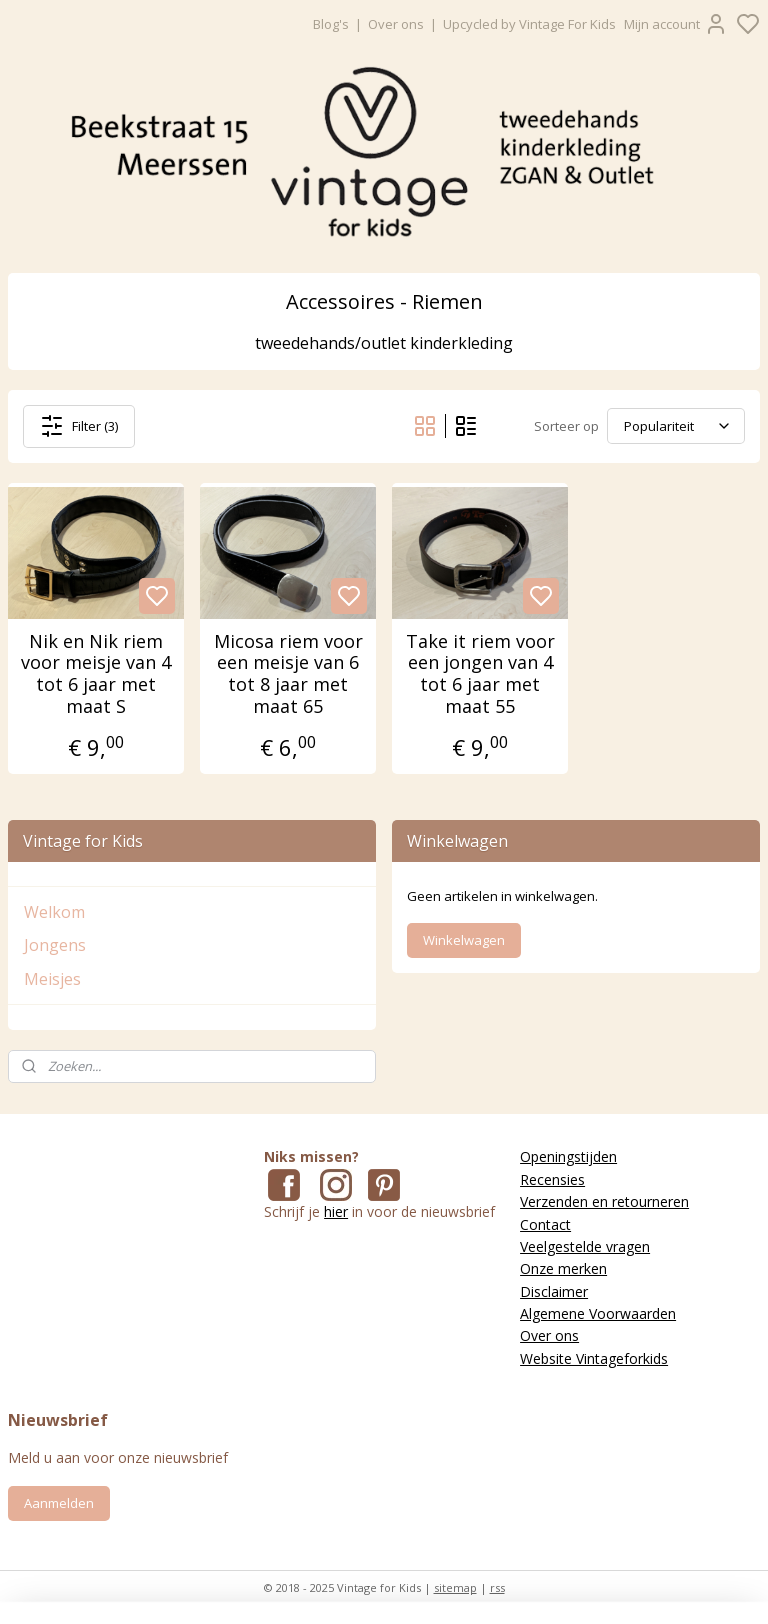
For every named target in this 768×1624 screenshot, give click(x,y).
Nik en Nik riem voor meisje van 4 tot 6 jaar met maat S (96, 674)
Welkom (54, 912)
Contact (545, 1224)
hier (336, 1211)
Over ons (396, 24)
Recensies (552, 1179)
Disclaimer (554, 1291)
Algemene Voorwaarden (598, 1313)
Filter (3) (79, 425)
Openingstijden (568, 1156)
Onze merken (563, 1268)
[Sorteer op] (676, 426)
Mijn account (676, 24)
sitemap (455, 1587)
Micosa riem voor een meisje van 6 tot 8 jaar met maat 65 (288, 674)
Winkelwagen (464, 940)
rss (497, 1587)
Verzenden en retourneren (604, 1201)
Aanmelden (59, 1503)
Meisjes (52, 979)
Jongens (55, 945)
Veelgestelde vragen (585, 1246)
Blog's (331, 24)
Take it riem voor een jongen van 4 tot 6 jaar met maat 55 (480, 674)
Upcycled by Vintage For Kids (529, 24)
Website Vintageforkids (594, 1358)
